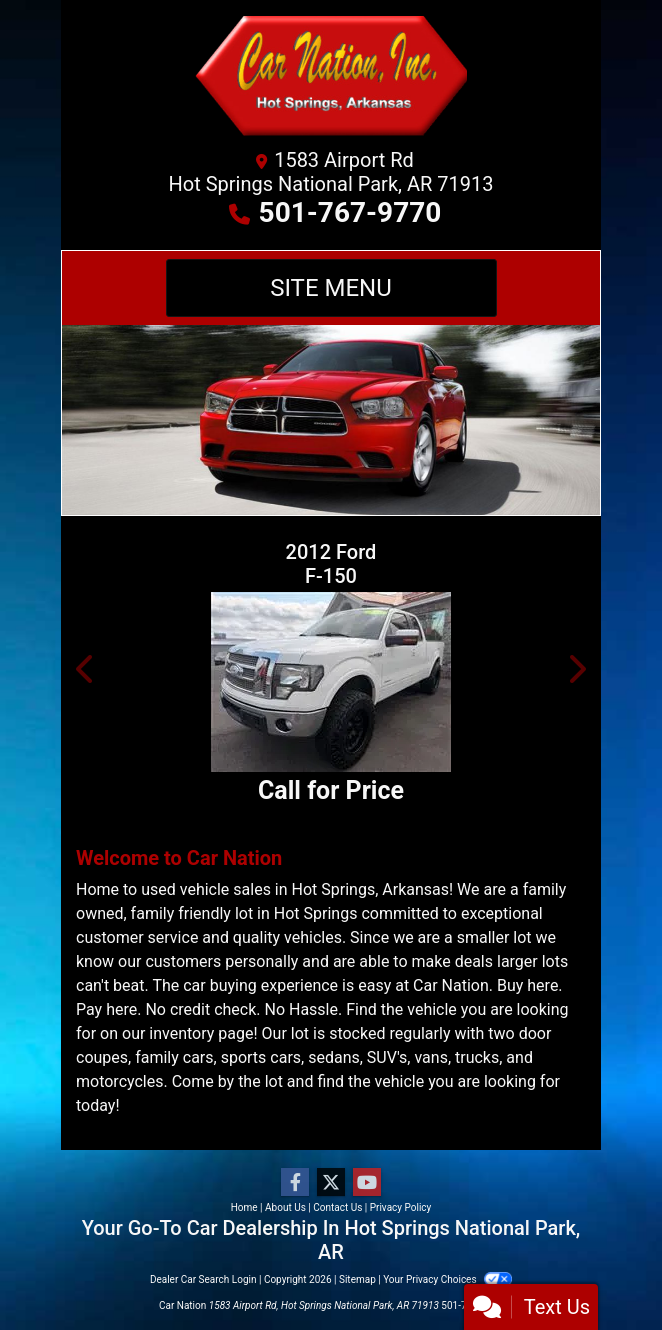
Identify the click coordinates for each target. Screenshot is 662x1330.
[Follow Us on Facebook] (295, 1183)
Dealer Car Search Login (203, 1279)
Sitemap (357, 1279)
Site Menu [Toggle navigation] (331, 288)
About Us (285, 1207)
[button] (86, 669)
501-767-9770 (350, 212)
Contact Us (337, 1207)
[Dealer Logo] (331, 80)
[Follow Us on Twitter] (331, 1183)
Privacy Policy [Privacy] (401, 1207)
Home (244, 1207)
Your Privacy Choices (447, 1279)
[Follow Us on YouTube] (367, 1183)
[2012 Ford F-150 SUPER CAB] (331, 682)
